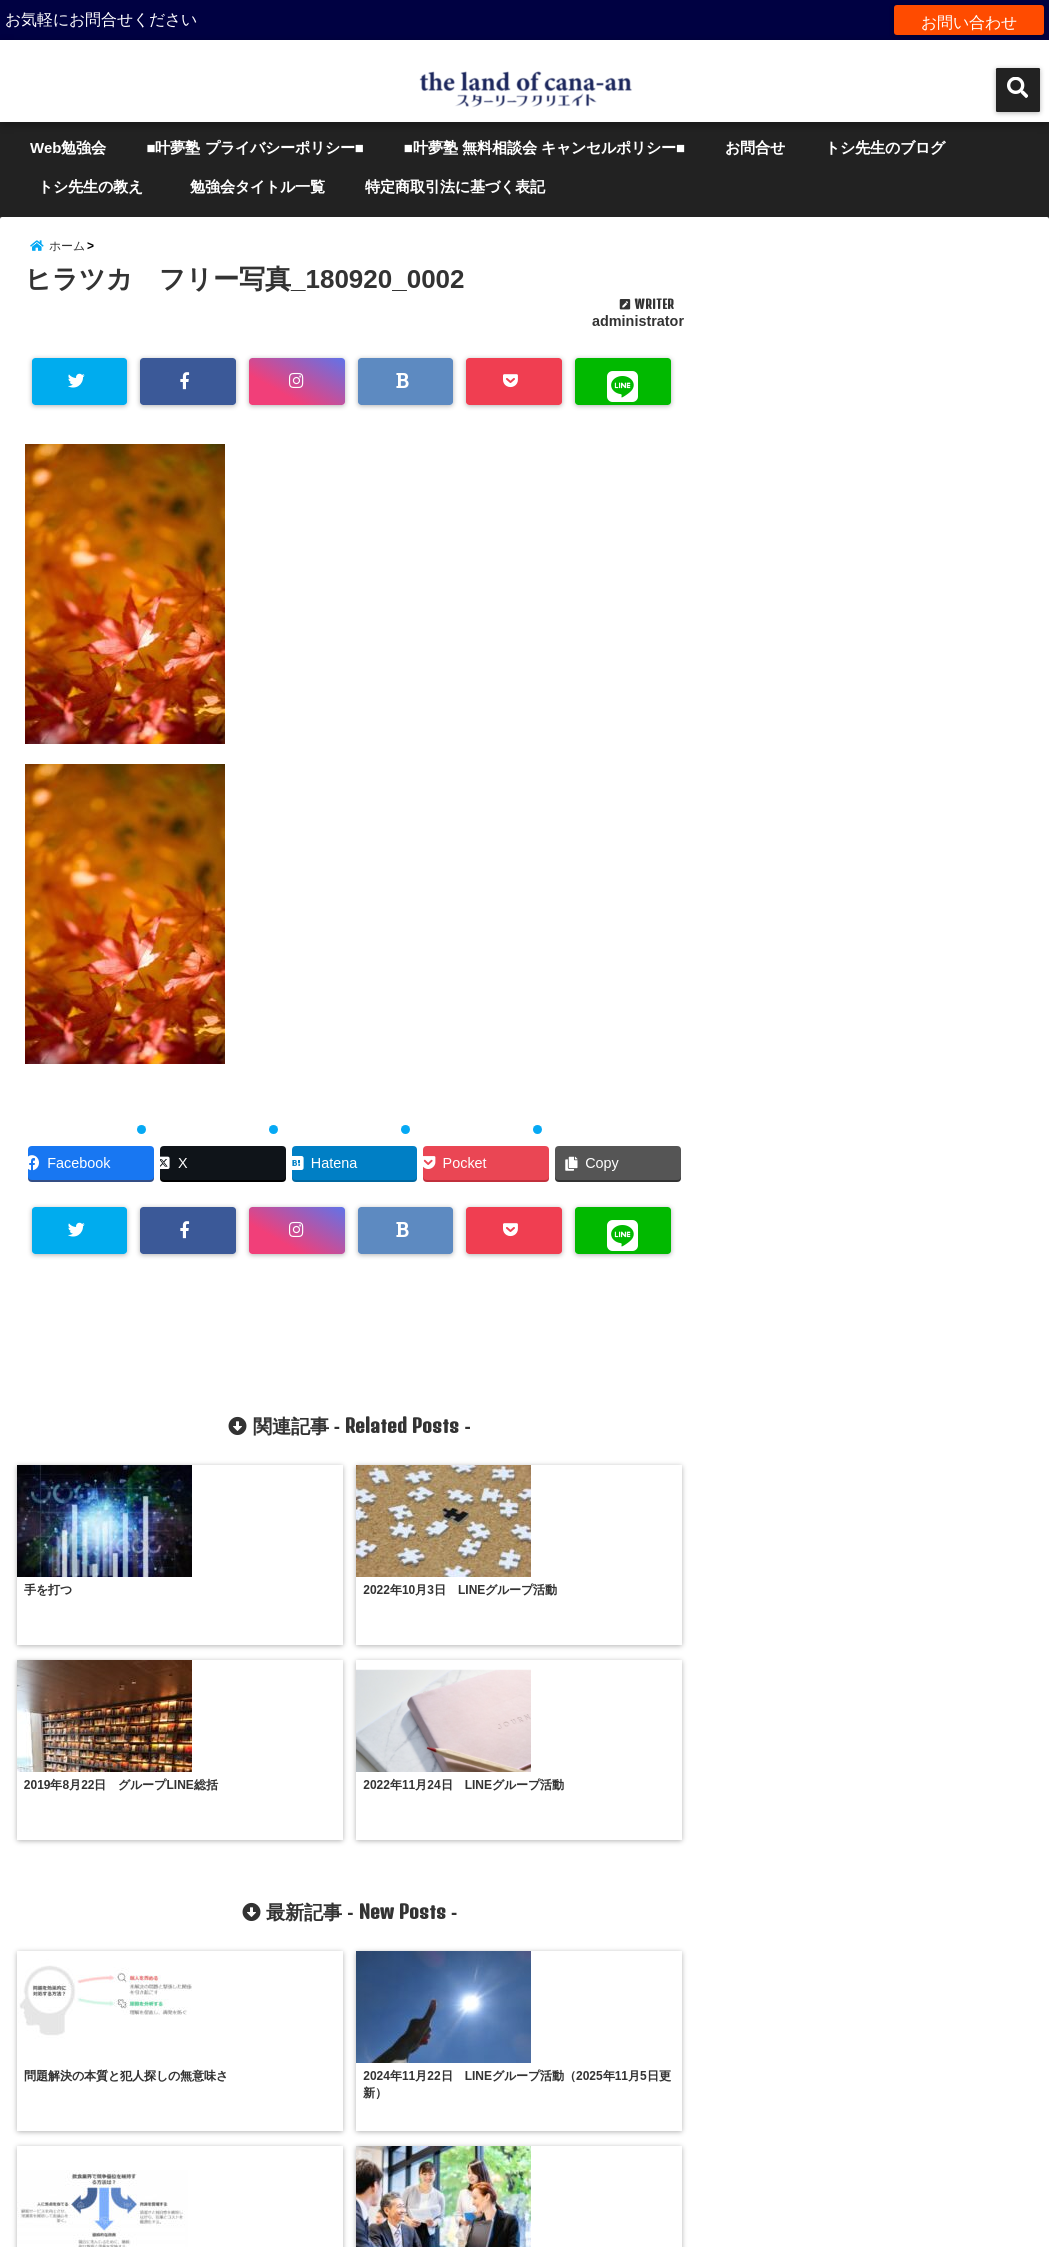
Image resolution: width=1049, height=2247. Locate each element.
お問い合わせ (969, 19)
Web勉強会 (68, 147)
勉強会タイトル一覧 (257, 186)
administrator (638, 338)
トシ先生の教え (98, 186)
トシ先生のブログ (885, 147)
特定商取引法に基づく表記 (455, 186)
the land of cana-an (482, 2219)
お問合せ (755, 147)
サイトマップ (525, 2151)
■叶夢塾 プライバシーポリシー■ (254, 147)
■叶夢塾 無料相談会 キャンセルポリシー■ (544, 147)
